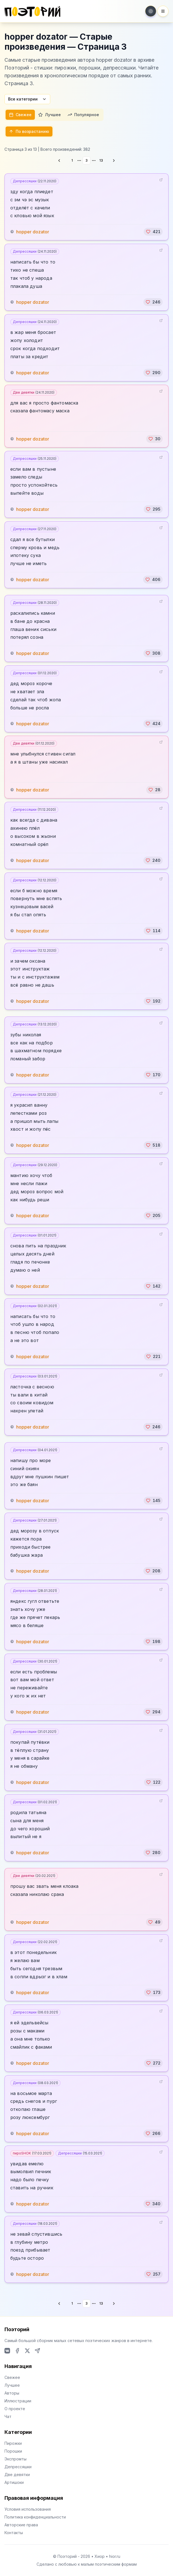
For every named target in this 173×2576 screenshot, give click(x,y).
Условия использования (27, 2509)
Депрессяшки (34, 181)
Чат (7, 2416)
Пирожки (13, 2443)
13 (101, 160)
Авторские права (21, 2524)
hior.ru (114, 2556)
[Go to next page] (113, 160)
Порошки (13, 2451)
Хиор (100, 2556)
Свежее (20, 114)
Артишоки (14, 2482)
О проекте (14, 2408)
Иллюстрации (17, 2400)
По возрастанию (29, 131)
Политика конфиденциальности (35, 2517)
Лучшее (49, 114)
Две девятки (33, 392)
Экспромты (15, 2459)
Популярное (83, 114)
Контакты (13, 2532)
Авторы (11, 2393)
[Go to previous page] (59, 160)
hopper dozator (32, 232)
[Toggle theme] (150, 11)
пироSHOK (32, 2153)
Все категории (27, 99)
